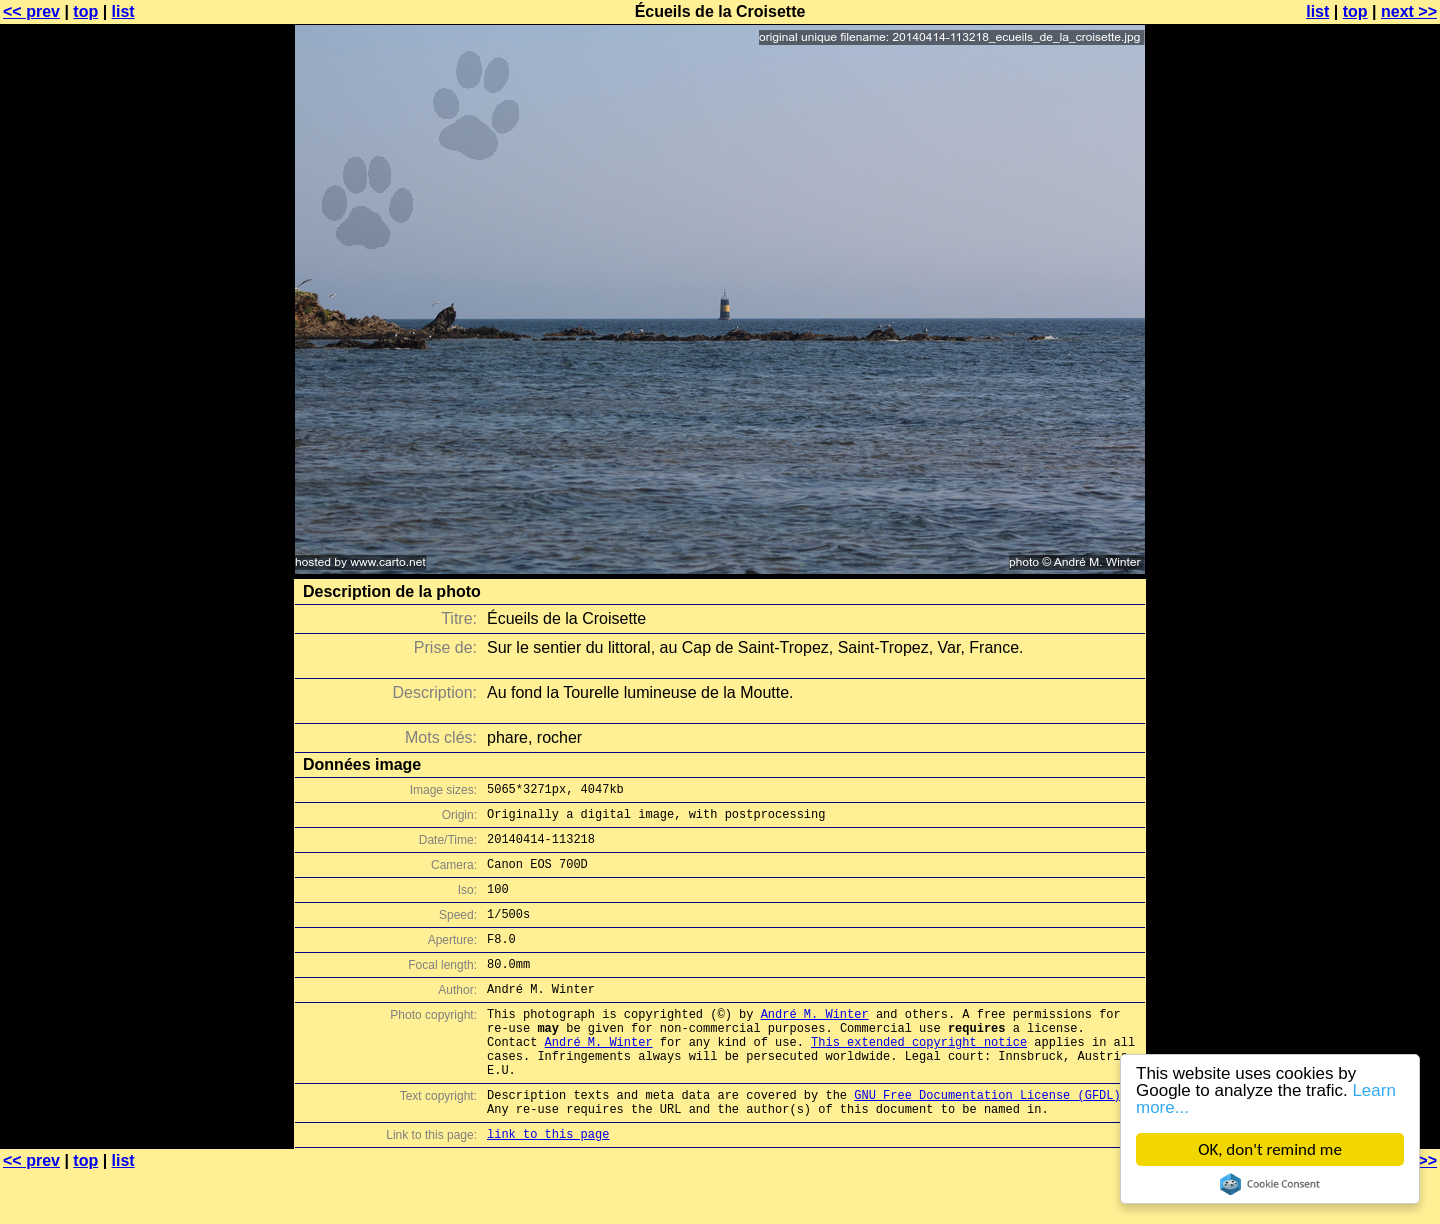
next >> (1409, 11)
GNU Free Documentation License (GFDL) (987, 1139)
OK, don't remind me (1270, 1149)
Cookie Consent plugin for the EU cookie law (1270, 1184)
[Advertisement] (1359, 495)
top (85, 11)
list (123, 11)
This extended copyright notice (919, 1077)
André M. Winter (815, 1043)
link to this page (548, 1184)
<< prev (31, 11)
